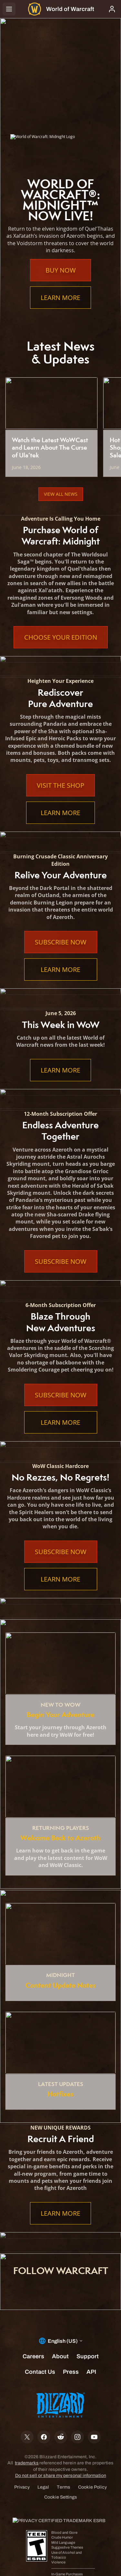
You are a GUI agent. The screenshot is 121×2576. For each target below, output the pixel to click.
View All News (60, 494)
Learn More (60, 297)
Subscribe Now (60, 942)
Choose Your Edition (60, 637)
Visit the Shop (60, 785)
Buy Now (60, 270)
